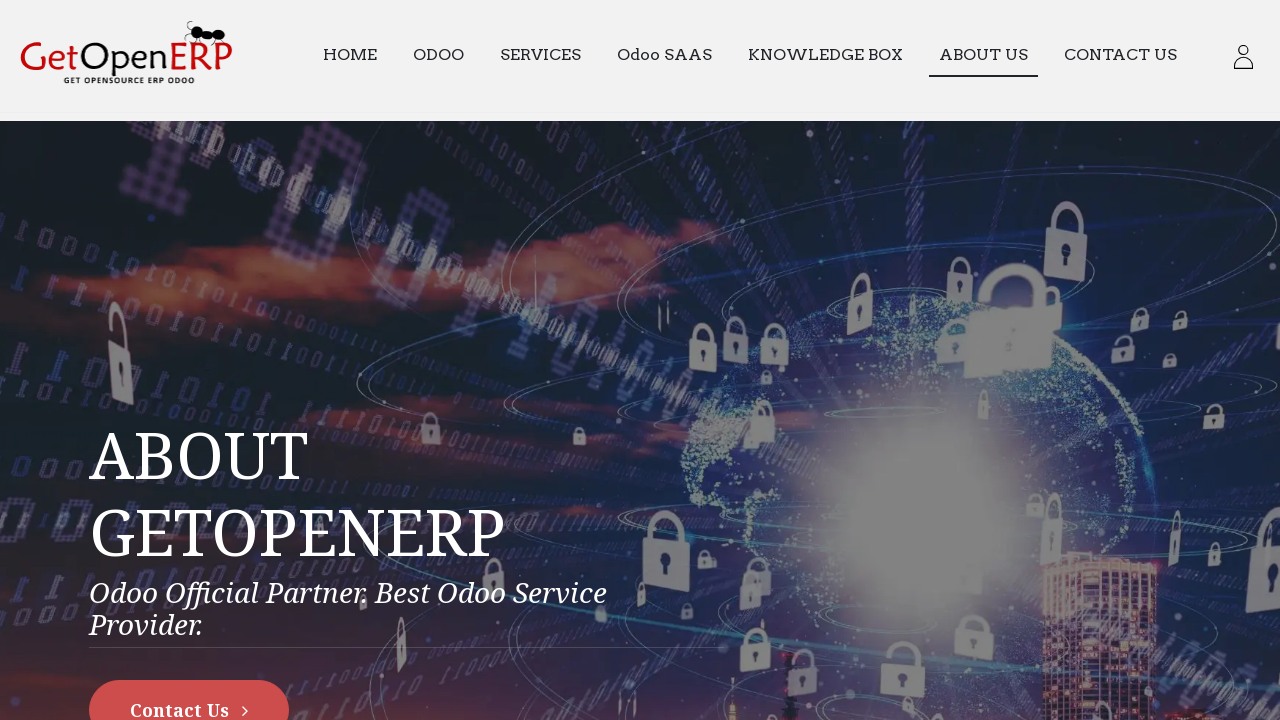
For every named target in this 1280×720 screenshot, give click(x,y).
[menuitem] (360, 55)
